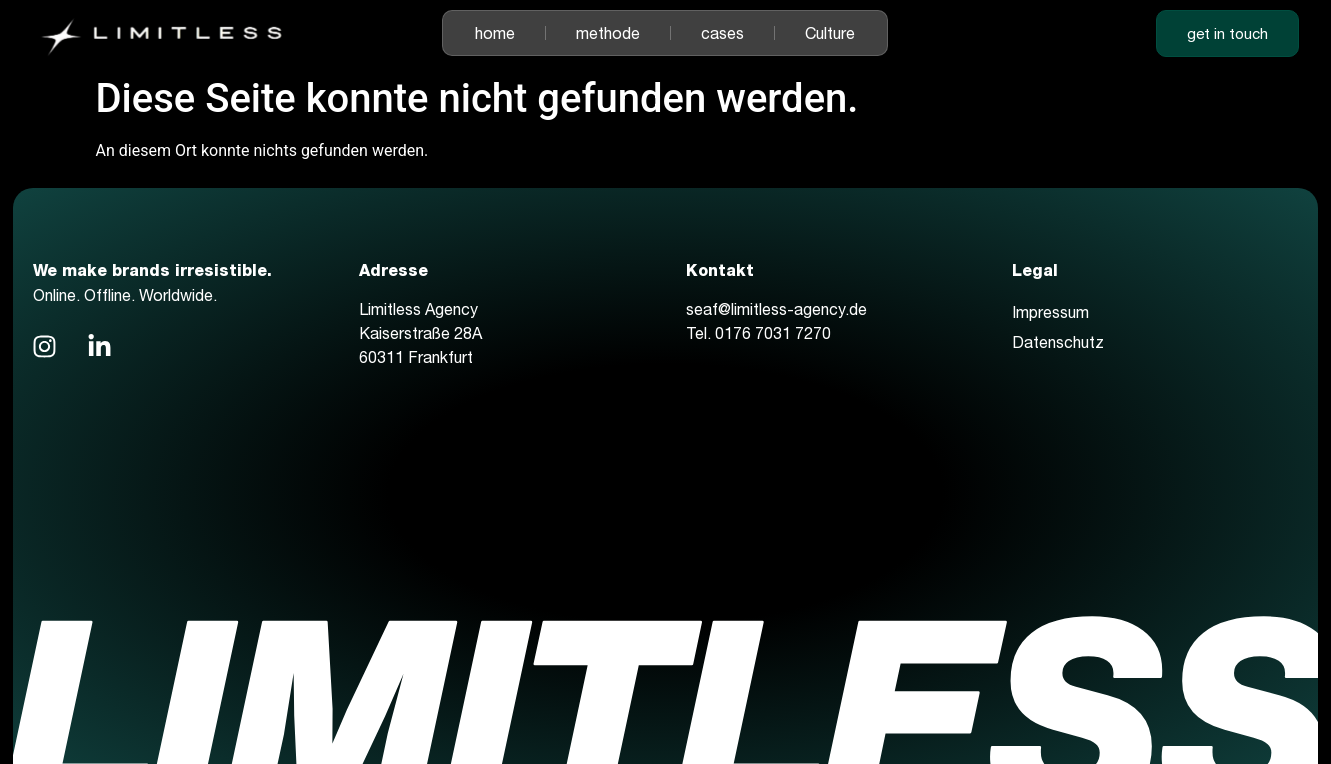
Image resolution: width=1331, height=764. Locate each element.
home (495, 33)
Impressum (1050, 312)
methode (608, 33)
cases (722, 33)
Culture (830, 33)
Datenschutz (1058, 342)
